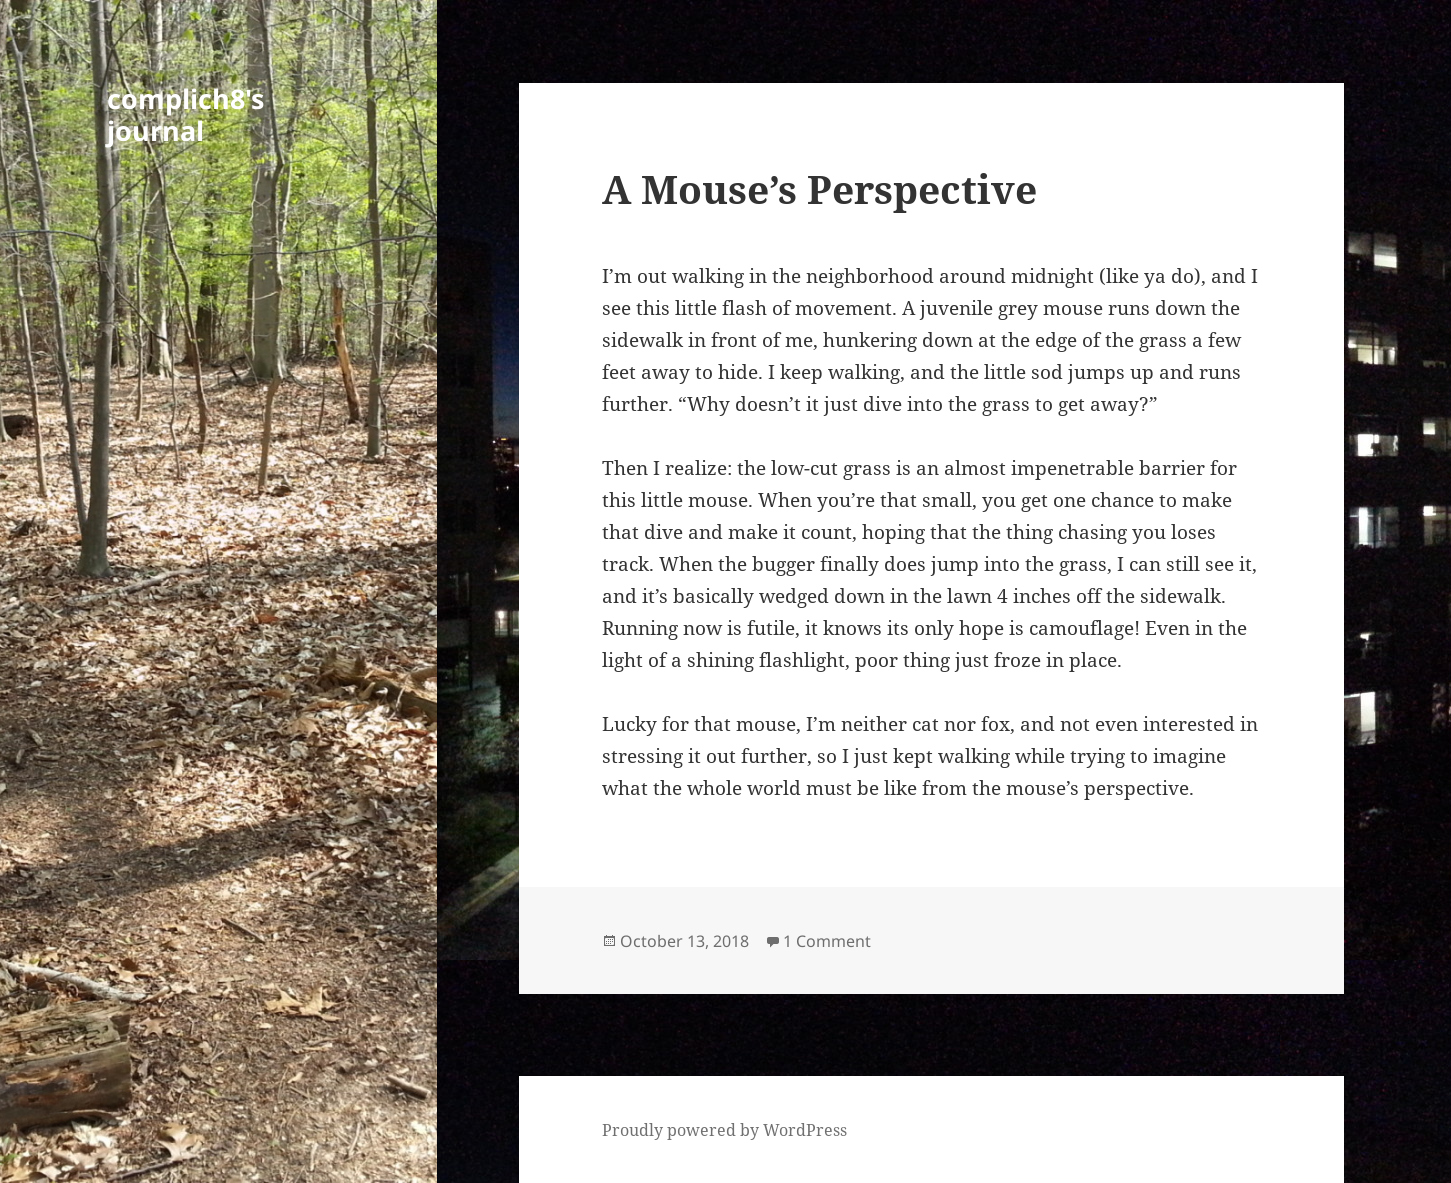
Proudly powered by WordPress (724, 1130)
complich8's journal (185, 114)
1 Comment (827, 941)
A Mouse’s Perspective (819, 188)
